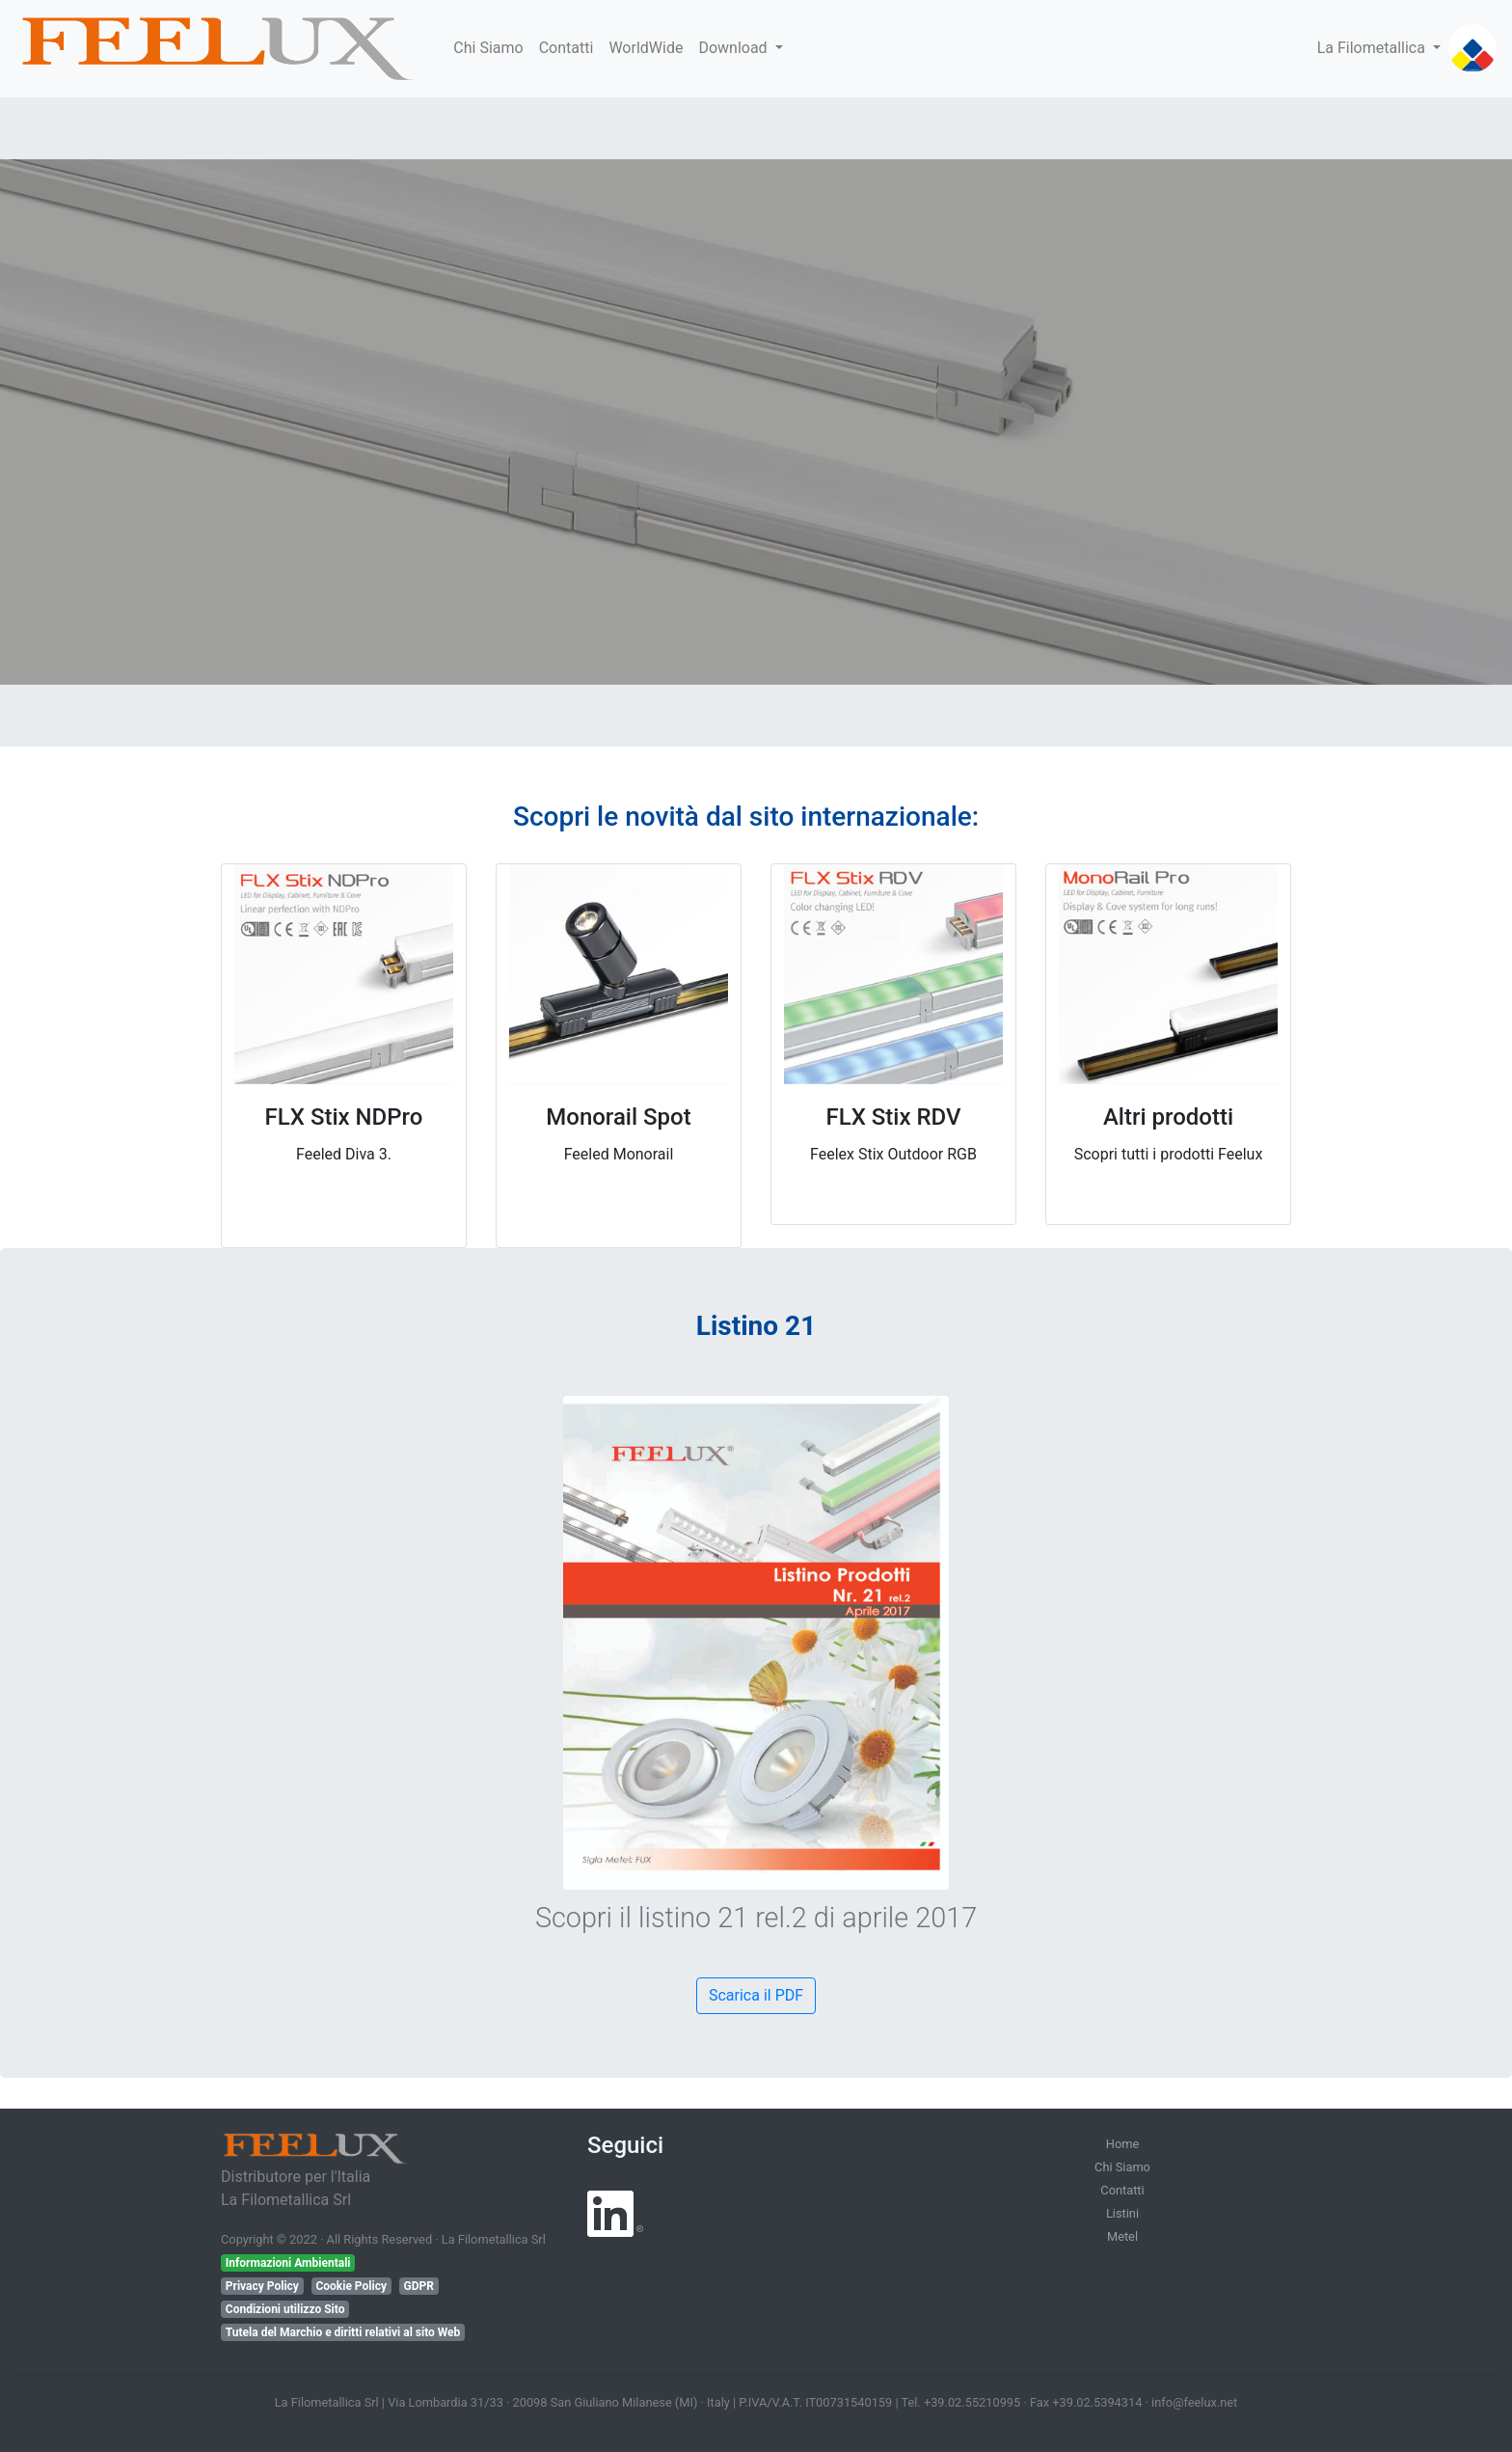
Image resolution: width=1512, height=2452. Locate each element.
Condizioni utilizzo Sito (285, 2309)
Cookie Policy (351, 2286)
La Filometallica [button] (1373, 48)
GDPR (418, 2286)
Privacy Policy (262, 2286)
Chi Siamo (488, 48)
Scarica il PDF (756, 1995)
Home (1122, 2144)
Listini (1122, 2213)
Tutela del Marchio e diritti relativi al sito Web (343, 2332)
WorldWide (645, 48)
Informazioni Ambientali (288, 2263)
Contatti (566, 48)
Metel (1122, 2236)
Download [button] (734, 48)
